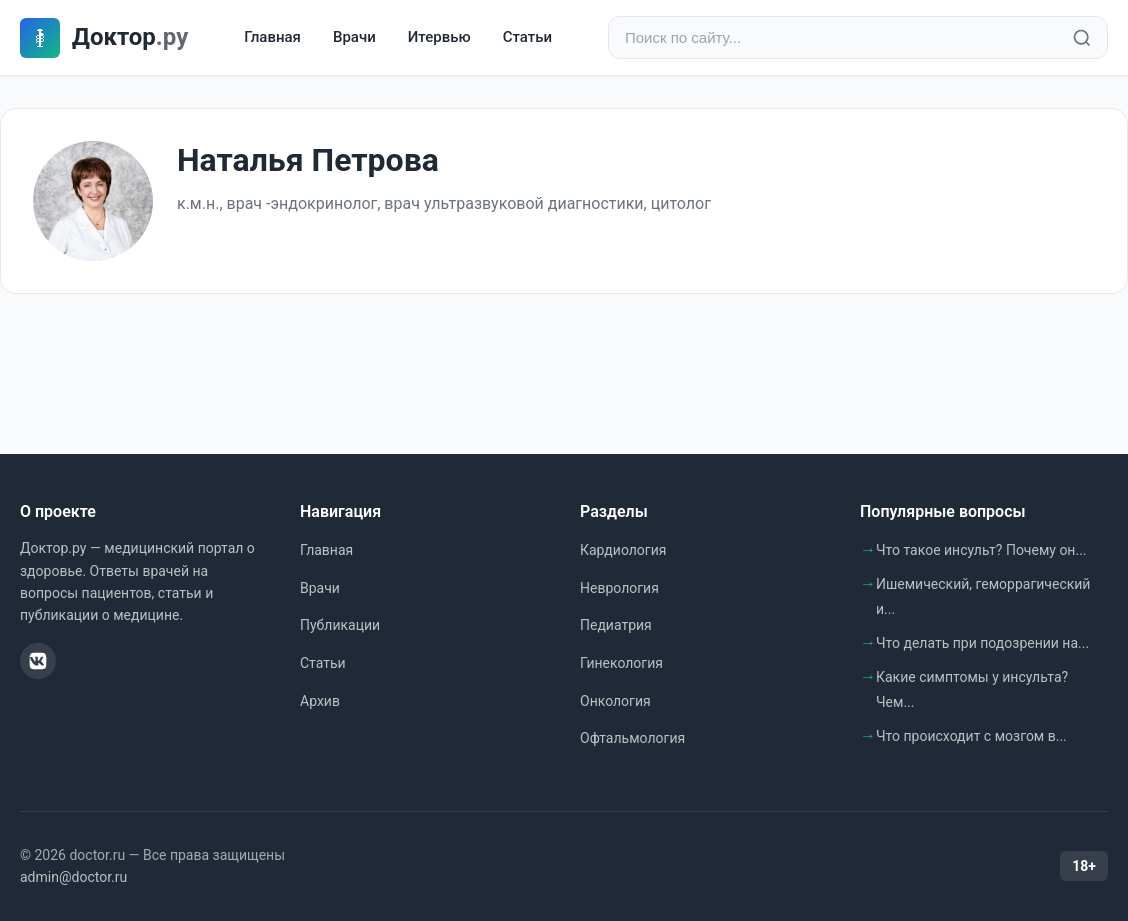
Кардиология (623, 550)
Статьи (527, 37)
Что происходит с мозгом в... (971, 736)
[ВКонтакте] (38, 661)
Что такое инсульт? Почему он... (981, 550)
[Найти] (1082, 38)
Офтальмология (632, 738)
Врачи (354, 37)
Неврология (619, 588)
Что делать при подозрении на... (982, 643)
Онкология (615, 701)
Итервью (439, 37)
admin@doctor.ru (73, 877)
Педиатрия (616, 625)
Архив (320, 701)
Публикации (340, 625)
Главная (272, 37)
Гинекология (621, 663)
